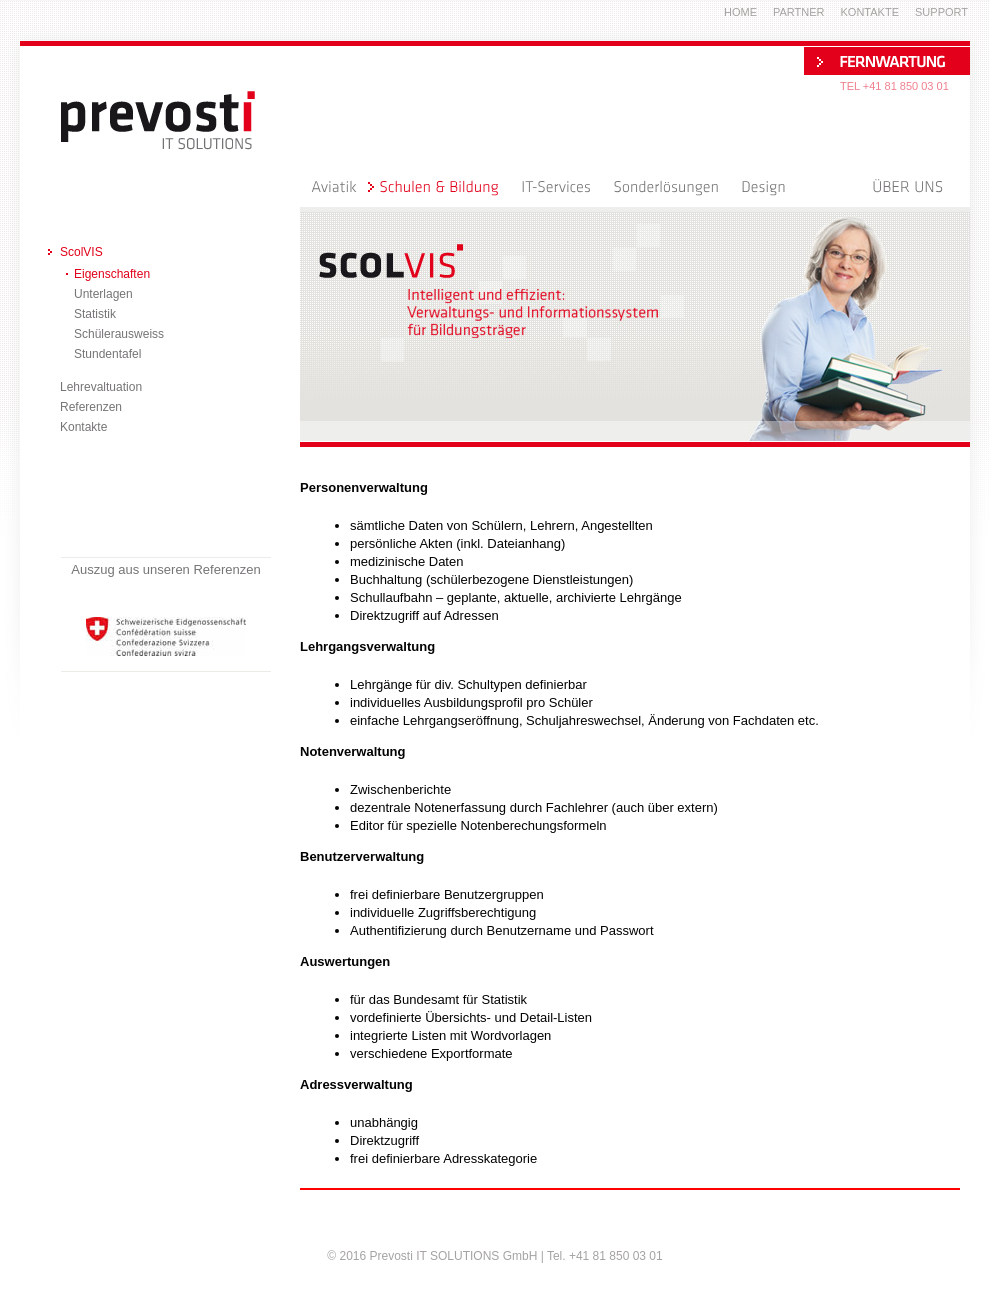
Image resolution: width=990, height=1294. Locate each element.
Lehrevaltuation (101, 387)
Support (941, 12)
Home (740, 12)
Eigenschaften (112, 274)
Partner (799, 12)
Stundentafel (107, 354)
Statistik (95, 314)
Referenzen (91, 407)
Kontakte (83, 427)
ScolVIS (81, 252)
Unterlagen (103, 294)
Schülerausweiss (119, 334)
